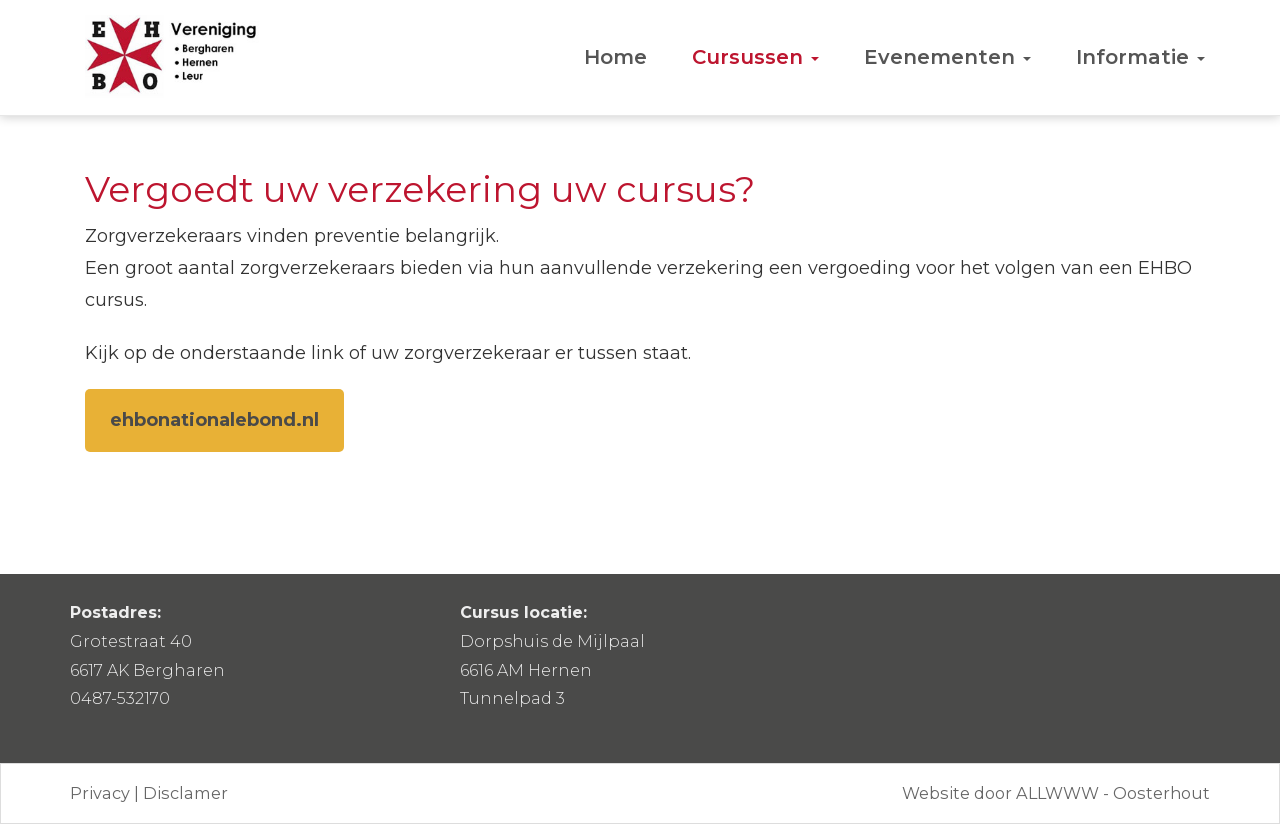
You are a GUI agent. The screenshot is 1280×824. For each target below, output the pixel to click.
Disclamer (185, 793)
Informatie (1140, 57)
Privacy (100, 793)
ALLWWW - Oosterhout (1113, 793)
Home (615, 57)
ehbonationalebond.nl (214, 420)
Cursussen (755, 57)
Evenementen (947, 57)
